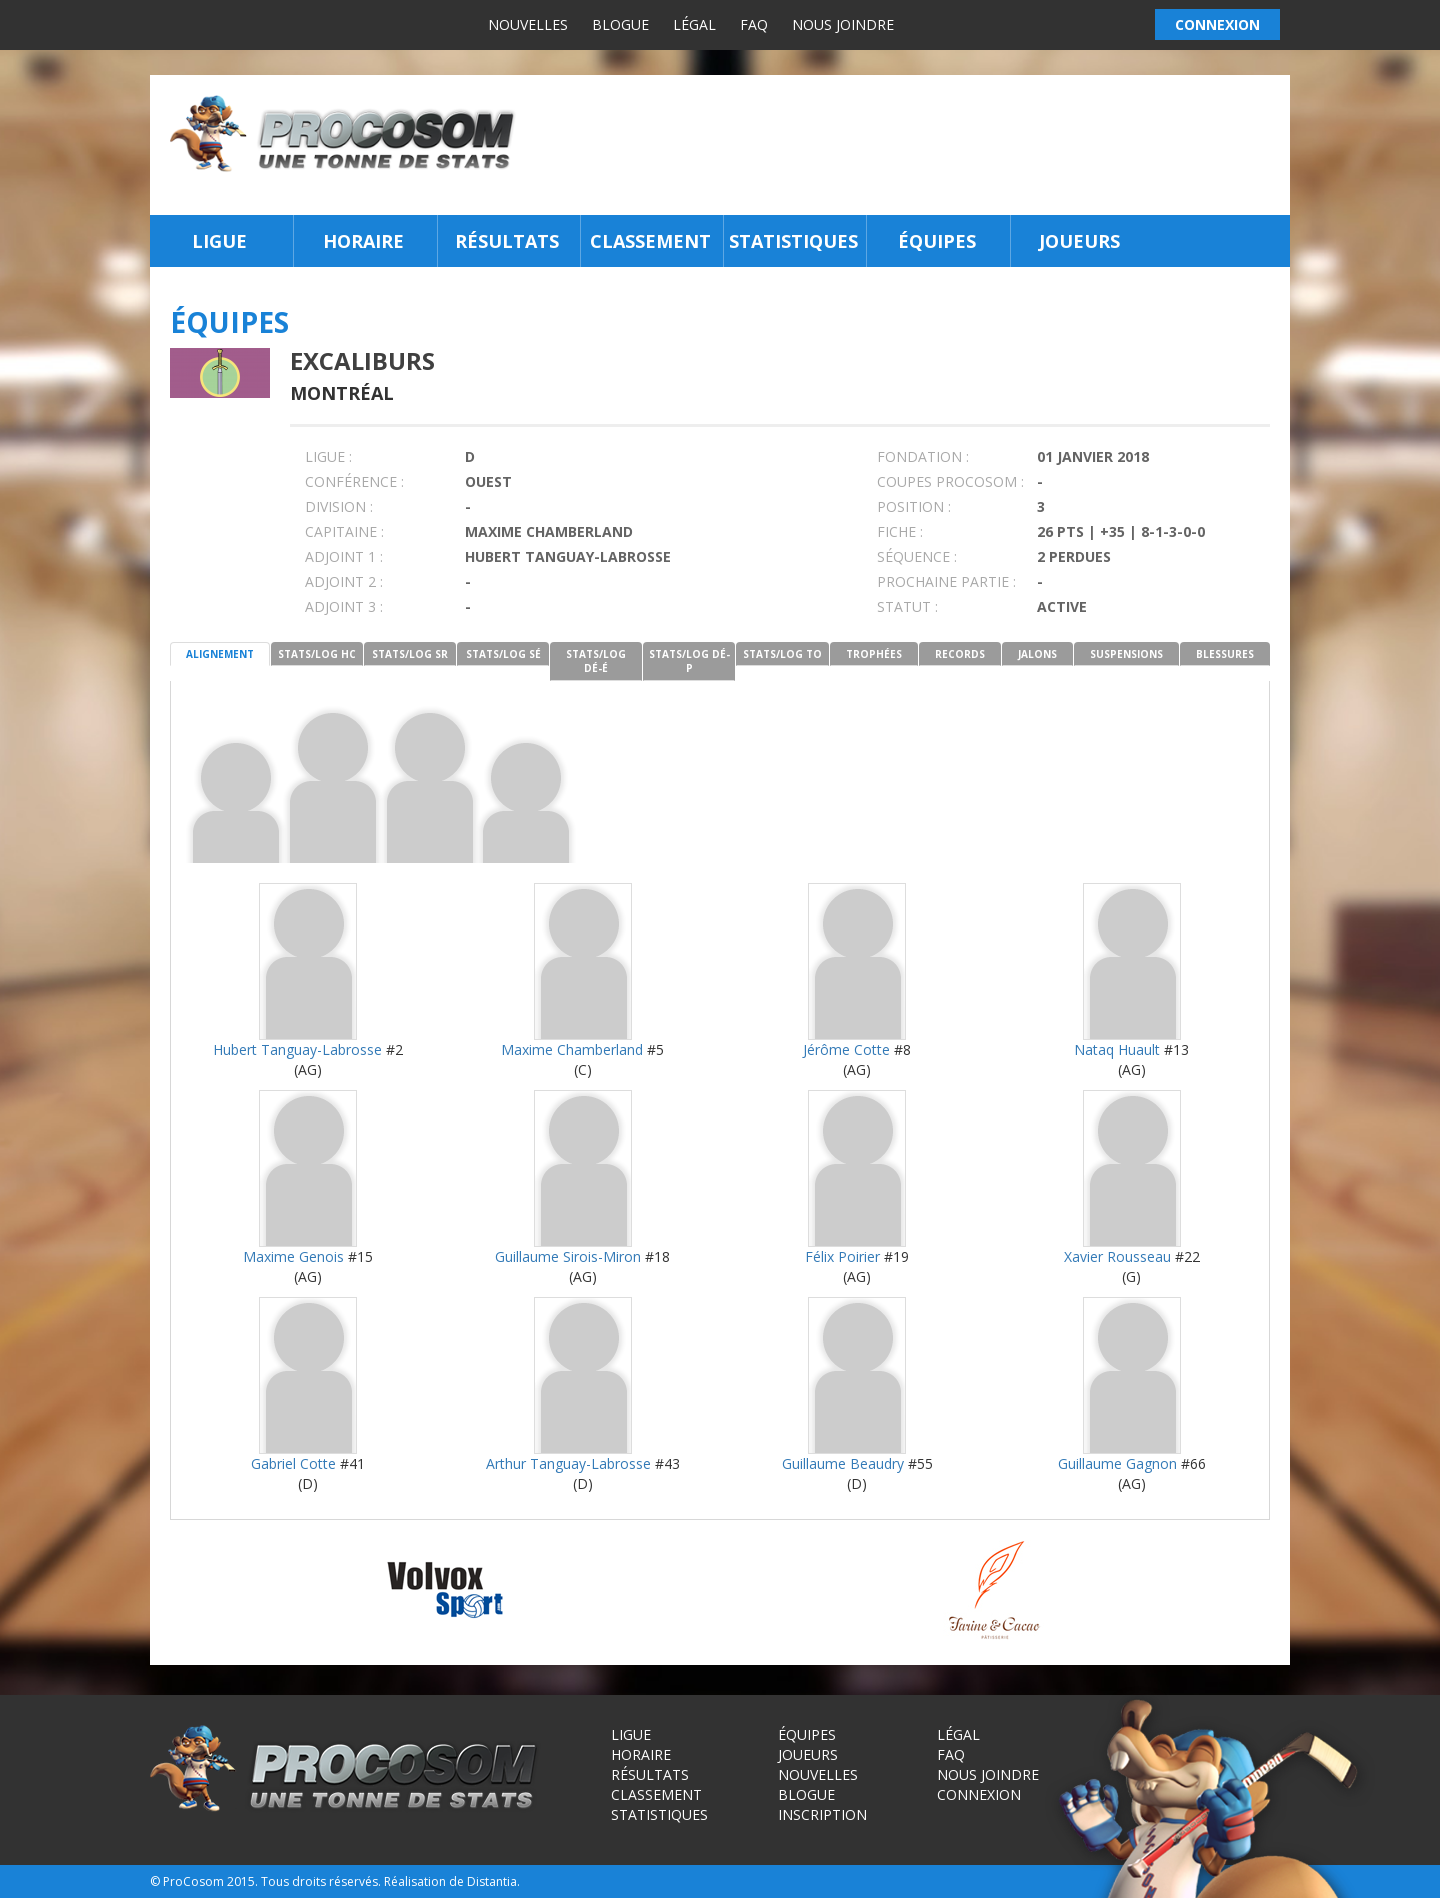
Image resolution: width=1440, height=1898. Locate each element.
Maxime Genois (293, 1256)
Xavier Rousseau (1117, 1256)
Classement (650, 241)
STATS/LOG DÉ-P (689, 661)
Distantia (492, 1881)
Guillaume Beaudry (843, 1463)
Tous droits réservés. (321, 1881)
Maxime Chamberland (572, 1049)
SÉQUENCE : (917, 556)
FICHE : (900, 531)
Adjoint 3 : (344, 606)
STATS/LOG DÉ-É (596, 661)
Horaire (363, 241)
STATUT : (907, 606)
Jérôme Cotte (846, 1049)
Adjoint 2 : (344, 581)
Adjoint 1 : (344, 556)
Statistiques (793, 241)
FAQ (754, 24)
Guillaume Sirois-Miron (568, 1256)
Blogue (620, 24)
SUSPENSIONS (1126, 654)
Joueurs (1079, 241)
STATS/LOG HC (317, 654)
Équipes (937, 241)
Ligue (219, 241)
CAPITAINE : (344, 531)
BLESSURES (1225, 654)
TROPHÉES (874, 654)
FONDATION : (923, 456)
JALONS (1037, 654)
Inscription (822, 1814)
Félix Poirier (842, 1256)
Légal (694, 24)
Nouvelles (528, 24)
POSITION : (914, 506)
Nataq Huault (1117, 1049)
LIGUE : (328, 456)
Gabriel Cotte (293, 1463)
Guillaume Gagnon (1117, 1463)
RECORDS (960, 654)
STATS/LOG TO (782, 654)
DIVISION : (339, 506)
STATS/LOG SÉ (503, 654)
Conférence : (354, 481)
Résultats (507, 241)
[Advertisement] (908, 145)
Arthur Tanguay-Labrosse (568, 1463)
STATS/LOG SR (410, 654)
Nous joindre (843, 24)
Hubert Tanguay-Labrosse (297, 1049)
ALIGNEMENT (220, 654)
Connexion (979, 1794)
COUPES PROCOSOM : (950, 481)
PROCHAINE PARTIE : (946, 581)
